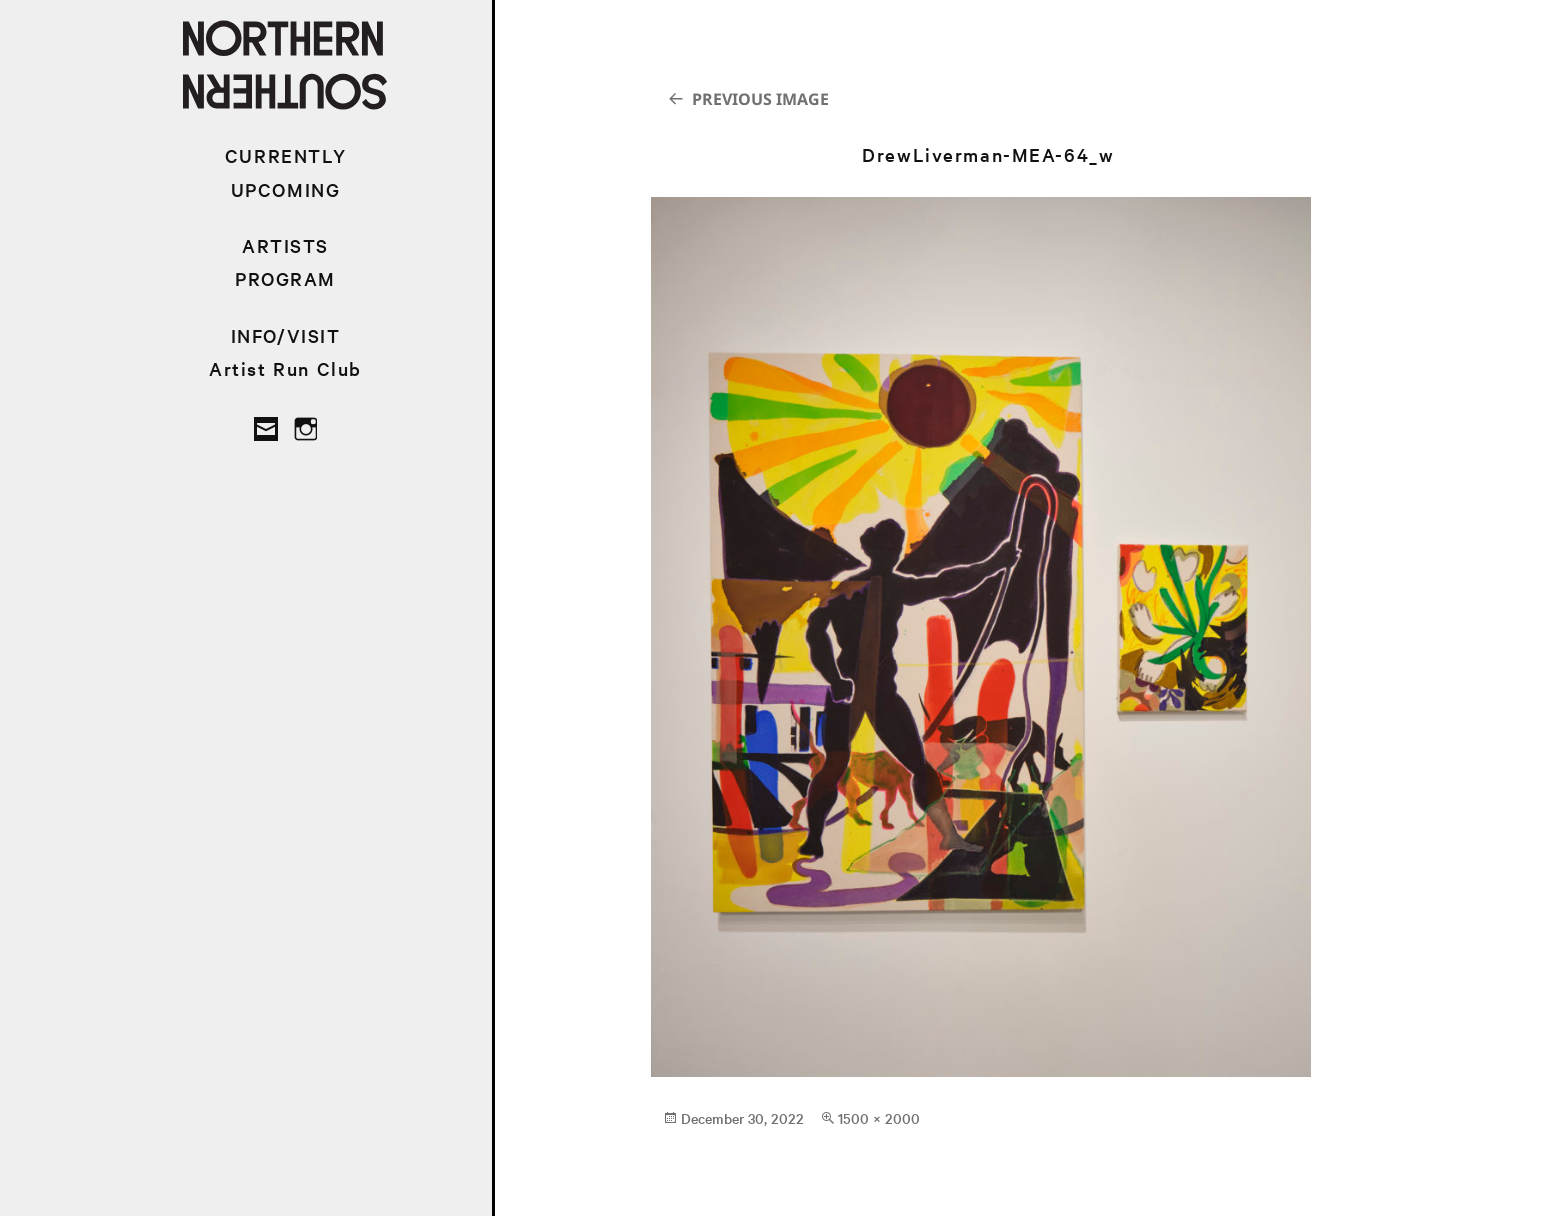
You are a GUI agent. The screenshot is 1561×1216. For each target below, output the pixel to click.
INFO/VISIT (286, 335)
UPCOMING (286, 189)
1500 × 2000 (879, 1118)
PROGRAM (285, 278)
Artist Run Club (285, 368)
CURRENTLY (285, 155)
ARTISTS (285, 245)
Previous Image (760, 99)
